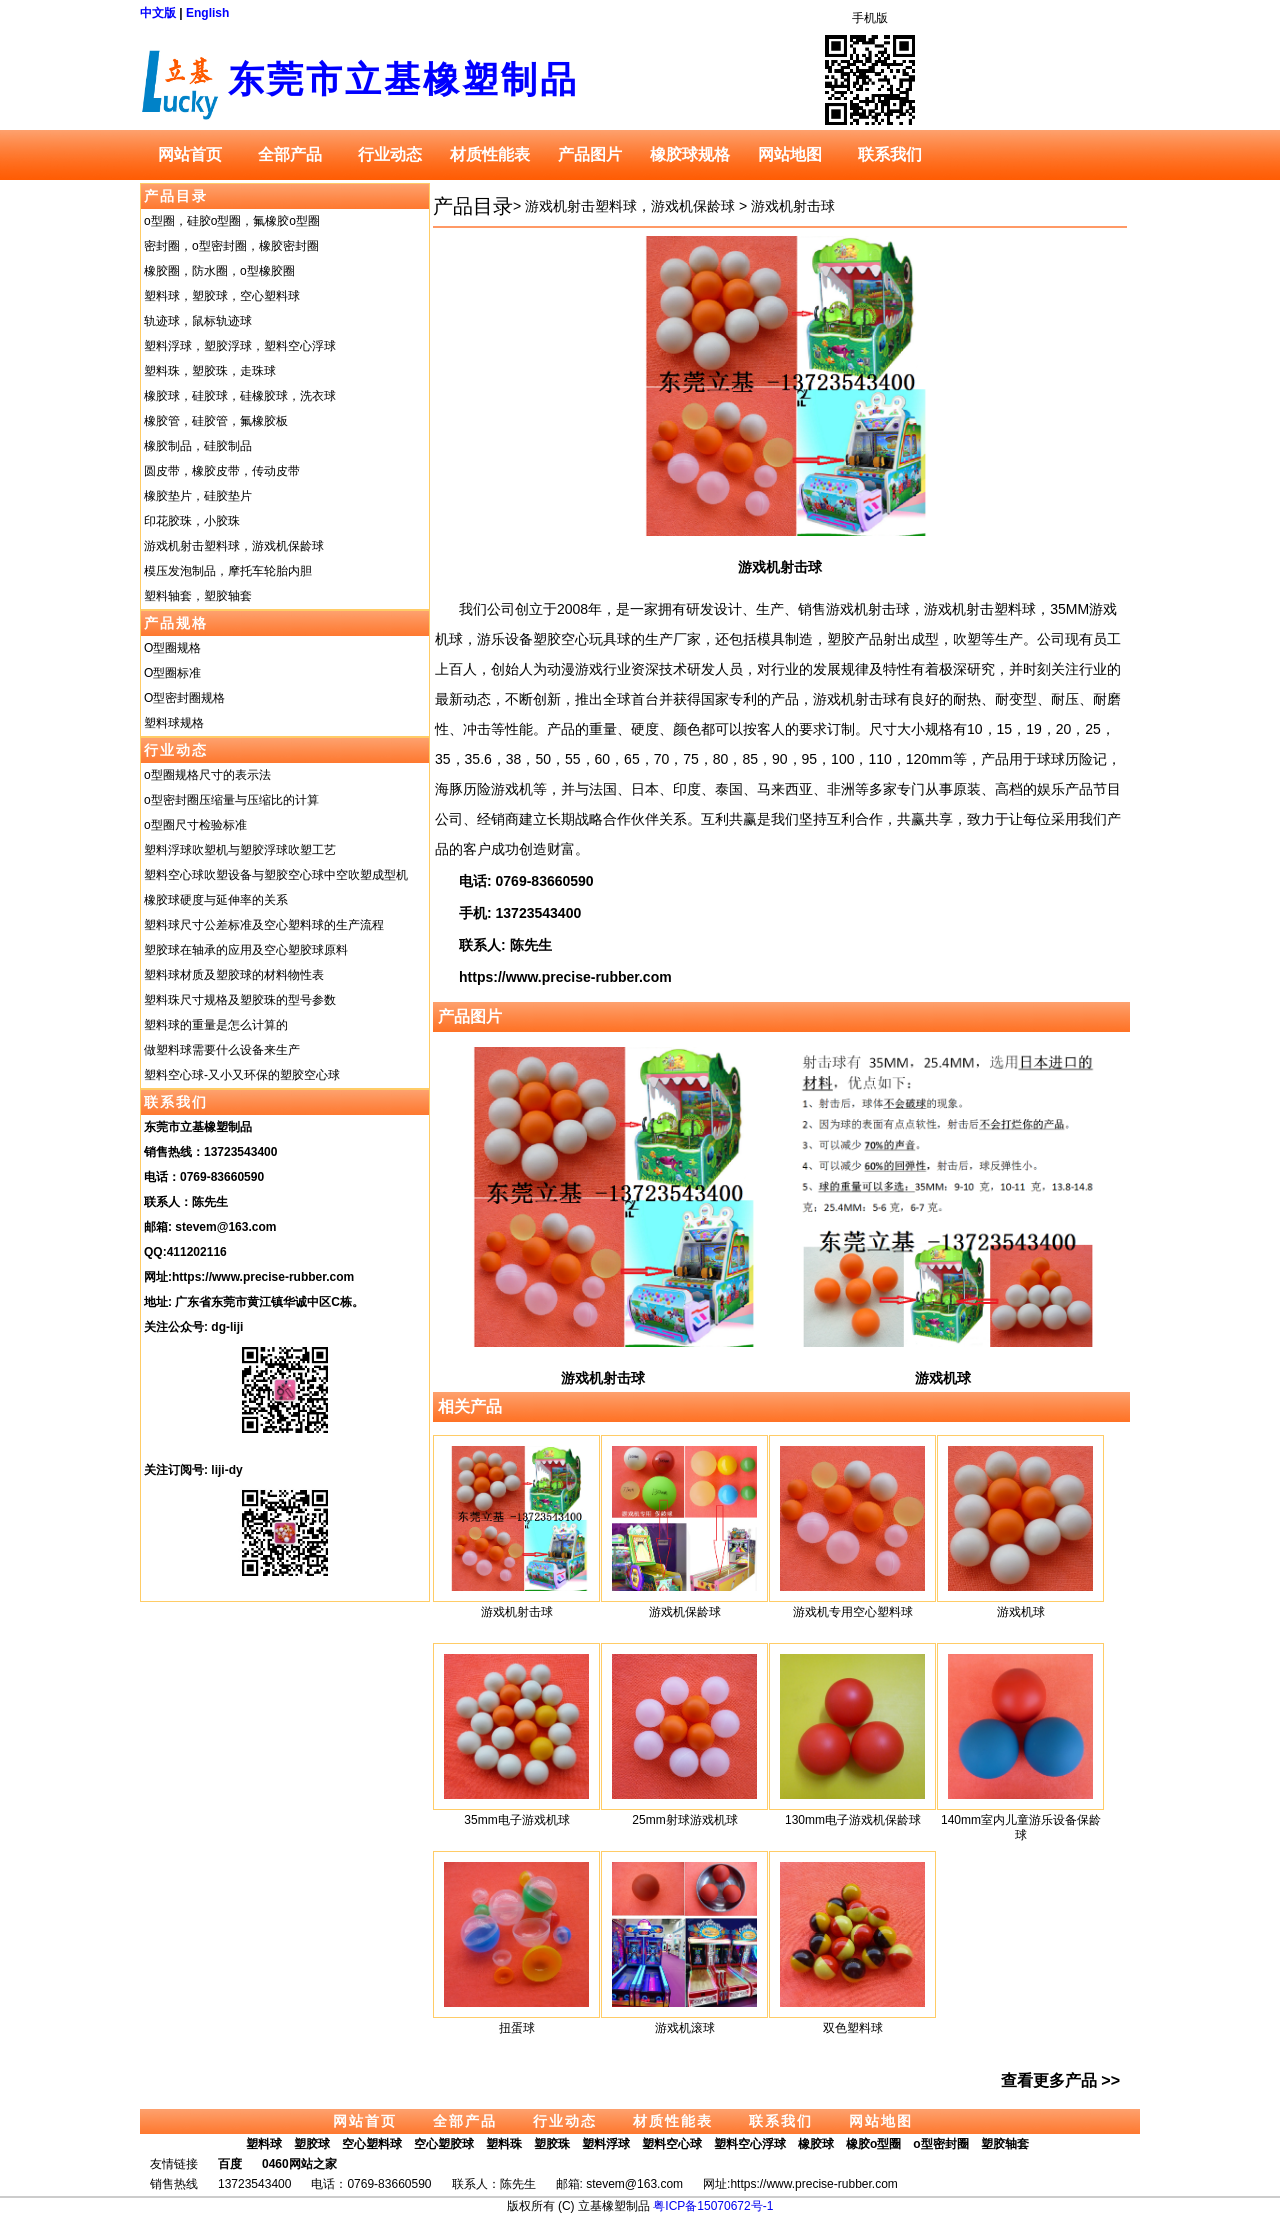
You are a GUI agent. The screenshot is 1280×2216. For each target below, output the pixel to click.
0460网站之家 (299, 2164)
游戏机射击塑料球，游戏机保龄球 (234, 546)
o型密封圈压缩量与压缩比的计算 (231, 800)
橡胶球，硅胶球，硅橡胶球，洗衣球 (240, 396)
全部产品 (290, 154)
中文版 (158, 13)
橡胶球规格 (690, 154)
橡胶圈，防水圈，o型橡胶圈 (219, 271)
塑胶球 (312, 2144)
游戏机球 (943, 1378)
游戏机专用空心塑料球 (853, 1612)
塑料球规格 (174, 723)
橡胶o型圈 (873, 2144)
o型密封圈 (940, 2144)
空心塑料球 (372, 2144)
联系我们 (890, 154)
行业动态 (390, 154)
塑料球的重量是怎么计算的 (216, 1025)
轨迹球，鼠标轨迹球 (198, 321)
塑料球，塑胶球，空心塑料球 (222, 296)
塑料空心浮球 (750, 2144)
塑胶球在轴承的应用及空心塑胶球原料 (246, 950)
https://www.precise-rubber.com (263, 1277)
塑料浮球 (606, 2144)
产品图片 (590, 154)
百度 (230, 2164)
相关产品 (470, 1406)
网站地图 (790, 154)
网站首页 (190, 154)
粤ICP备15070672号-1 (713, 2206)
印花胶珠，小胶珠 (192, 521)
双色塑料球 (853, 2028)
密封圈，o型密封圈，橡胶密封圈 (231, 246)
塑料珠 (504, 2144)
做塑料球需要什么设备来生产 (222, 1050)
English (207, 13)
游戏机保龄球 (685, 1612)
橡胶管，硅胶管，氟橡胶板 (216, 421)
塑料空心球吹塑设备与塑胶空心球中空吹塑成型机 (276, 875)
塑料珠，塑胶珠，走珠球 (210, 371)
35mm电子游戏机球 (516, 1820)
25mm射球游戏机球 (684, 1820)
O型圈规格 (172, 648)
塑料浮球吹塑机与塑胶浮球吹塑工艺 (240, 850)
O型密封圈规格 (184, 698)
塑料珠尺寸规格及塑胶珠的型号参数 (240, 1000)
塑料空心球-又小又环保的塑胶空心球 (242, 1075)
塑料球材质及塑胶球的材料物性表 (234, 975)
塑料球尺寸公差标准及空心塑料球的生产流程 (264, 925)
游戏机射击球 (793, 206)
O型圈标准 (172, 673)
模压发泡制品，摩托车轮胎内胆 (228, 571)
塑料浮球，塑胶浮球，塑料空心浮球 (240, 346)
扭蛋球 (517, 2028)
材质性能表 (490, 154)
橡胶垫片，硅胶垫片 (198, 496)
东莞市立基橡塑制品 (403, 79)
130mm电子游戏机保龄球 (853, 1820)
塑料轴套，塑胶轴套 (198, 596)
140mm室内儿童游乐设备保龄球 (1021, 1827)
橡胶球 (816, 2144)
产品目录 (176, 196)
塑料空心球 (672, 2144)
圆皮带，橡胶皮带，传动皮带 (222, 471)
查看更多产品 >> (1060, 2080)
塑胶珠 (552, 2144)
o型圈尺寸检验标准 (195, 825)
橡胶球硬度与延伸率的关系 (216, 900)
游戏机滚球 (685, 2028)
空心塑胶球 (444, 2144)
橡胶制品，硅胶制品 (198, 446)
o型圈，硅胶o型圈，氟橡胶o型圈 (232, 221)
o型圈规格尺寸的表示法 (207, 775)
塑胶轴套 (1005, 2144)
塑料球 (264, 2144)
